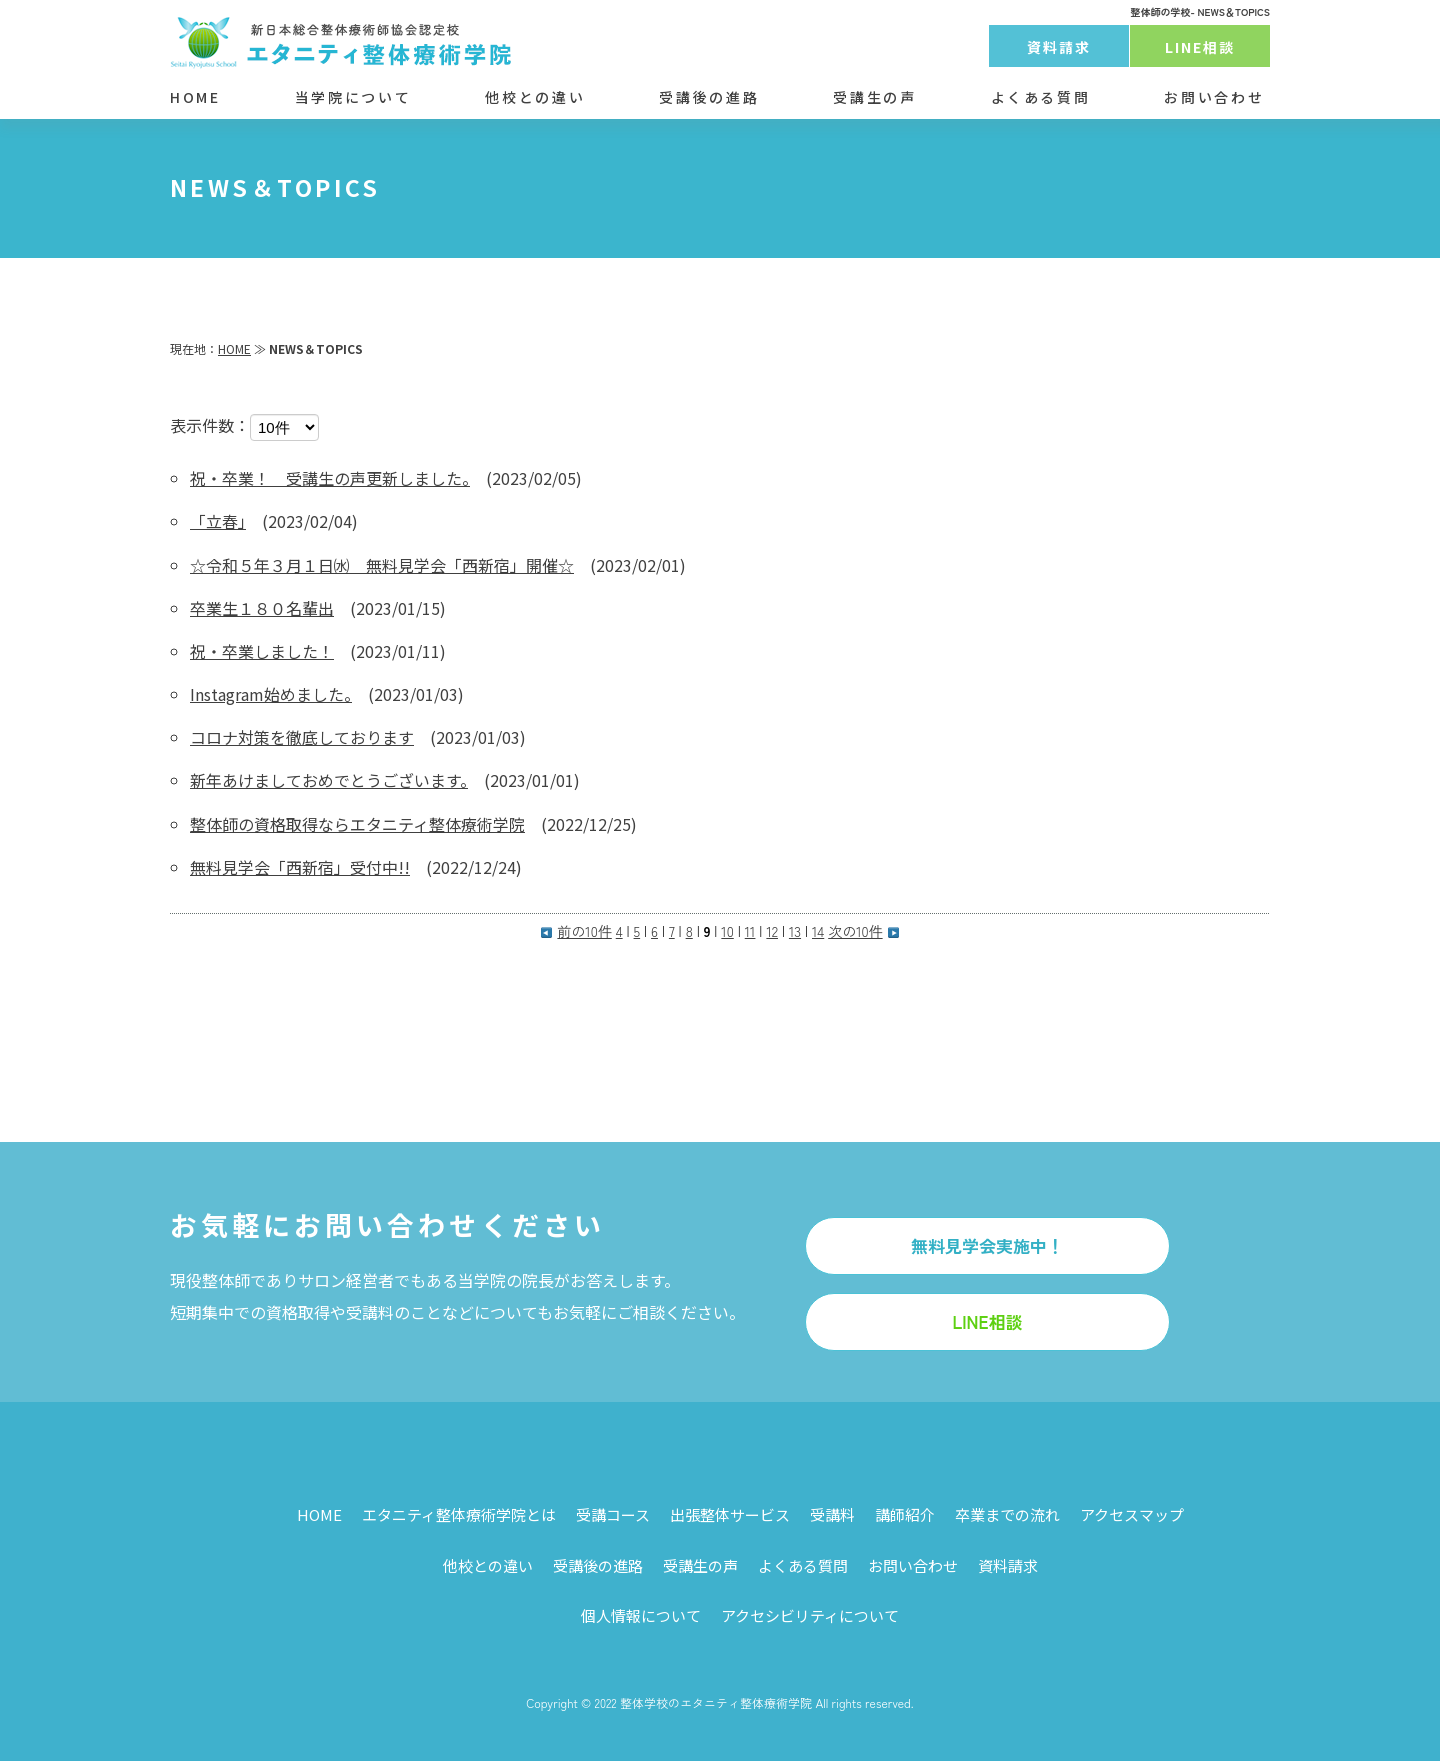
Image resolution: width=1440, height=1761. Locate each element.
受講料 (832, 1514)
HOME (195, 97)
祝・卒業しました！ (262, 651)
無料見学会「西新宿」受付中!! (300, 867)
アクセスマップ (1132, 1514)
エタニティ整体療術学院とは (459, 1514)
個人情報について (641, 1615)
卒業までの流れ (1007, 1514)
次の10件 (863, 931)
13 (795, 931)
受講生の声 (874, 97)
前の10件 (576, 931)
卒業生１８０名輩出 (262, 608)
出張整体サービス (730, 1514)
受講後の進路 (709, 97)
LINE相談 (1200, 47)
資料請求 (1059, 47)
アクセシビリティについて (810, 1615)
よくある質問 (1041, 97)
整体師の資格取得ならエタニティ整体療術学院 (357, 824)
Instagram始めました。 (271, 694)
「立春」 (218, 521)
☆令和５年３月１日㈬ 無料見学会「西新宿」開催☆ (382, 565)
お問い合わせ (1214, 97)
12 (772, 931)
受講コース (613, 1514)
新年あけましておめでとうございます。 (329, 780)
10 (727, 931)
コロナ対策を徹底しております (302, 737)
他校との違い (535, 97)
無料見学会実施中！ (987, 1245)
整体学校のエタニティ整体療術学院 (716, 1702)
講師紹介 (905, 1514)
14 (818, 931)
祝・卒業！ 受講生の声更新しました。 (330, 478)
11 (750, 931)
